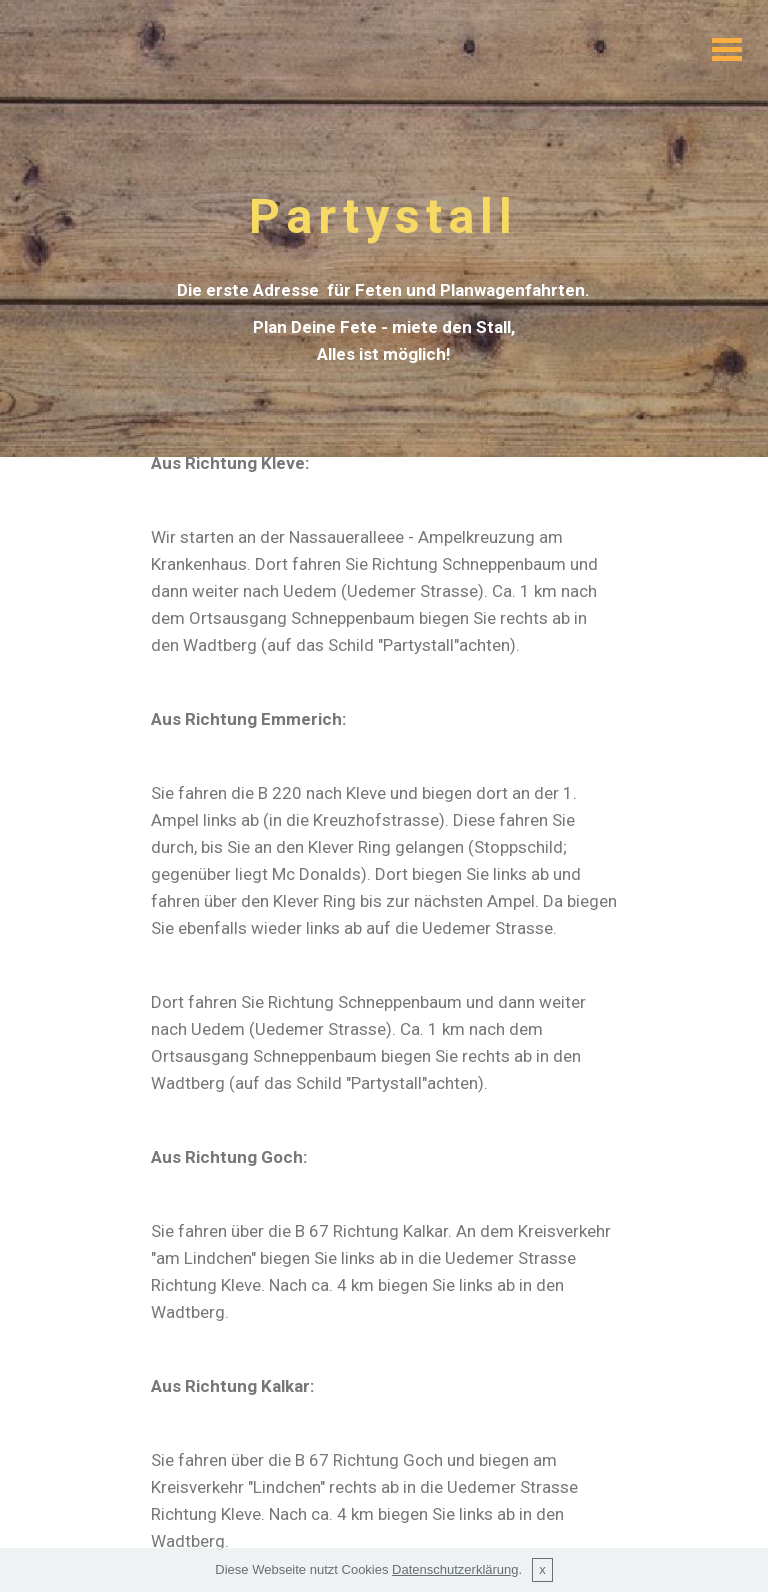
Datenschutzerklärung (455, 1584)
